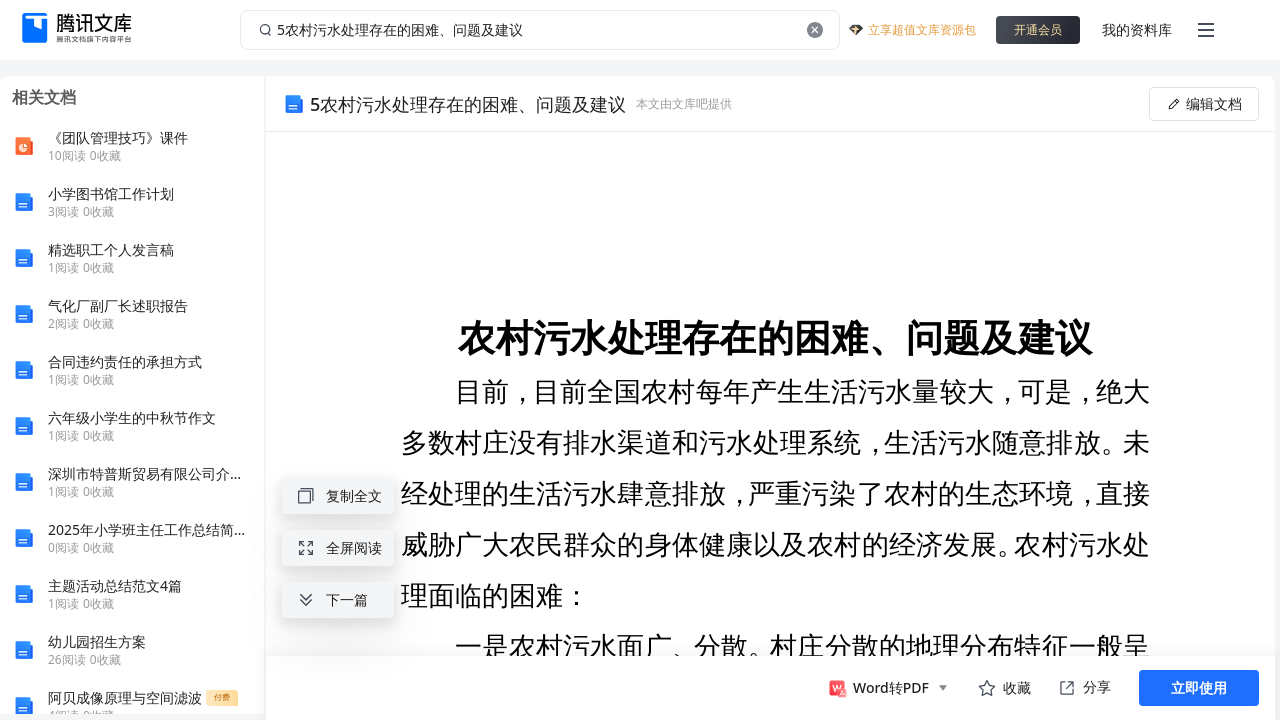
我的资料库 (1137, 29)
